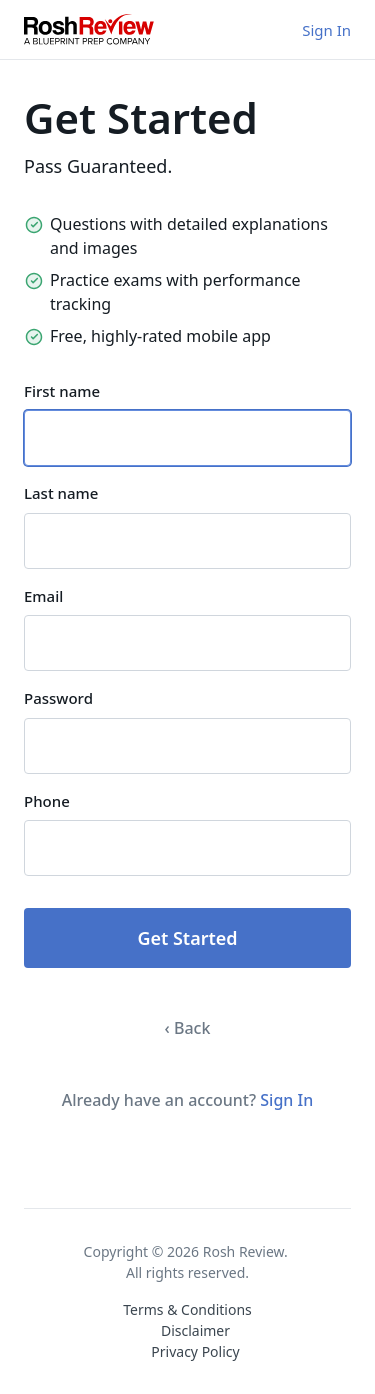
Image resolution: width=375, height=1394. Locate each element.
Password (58, 698)
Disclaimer (195, 1330)
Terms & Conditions (187, 1309)
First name (62, 391)
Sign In (326, 30)
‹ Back (188, 1028)
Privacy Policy (195, 1351)
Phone (47, 801)
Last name (61, 493)
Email (43, 596)
